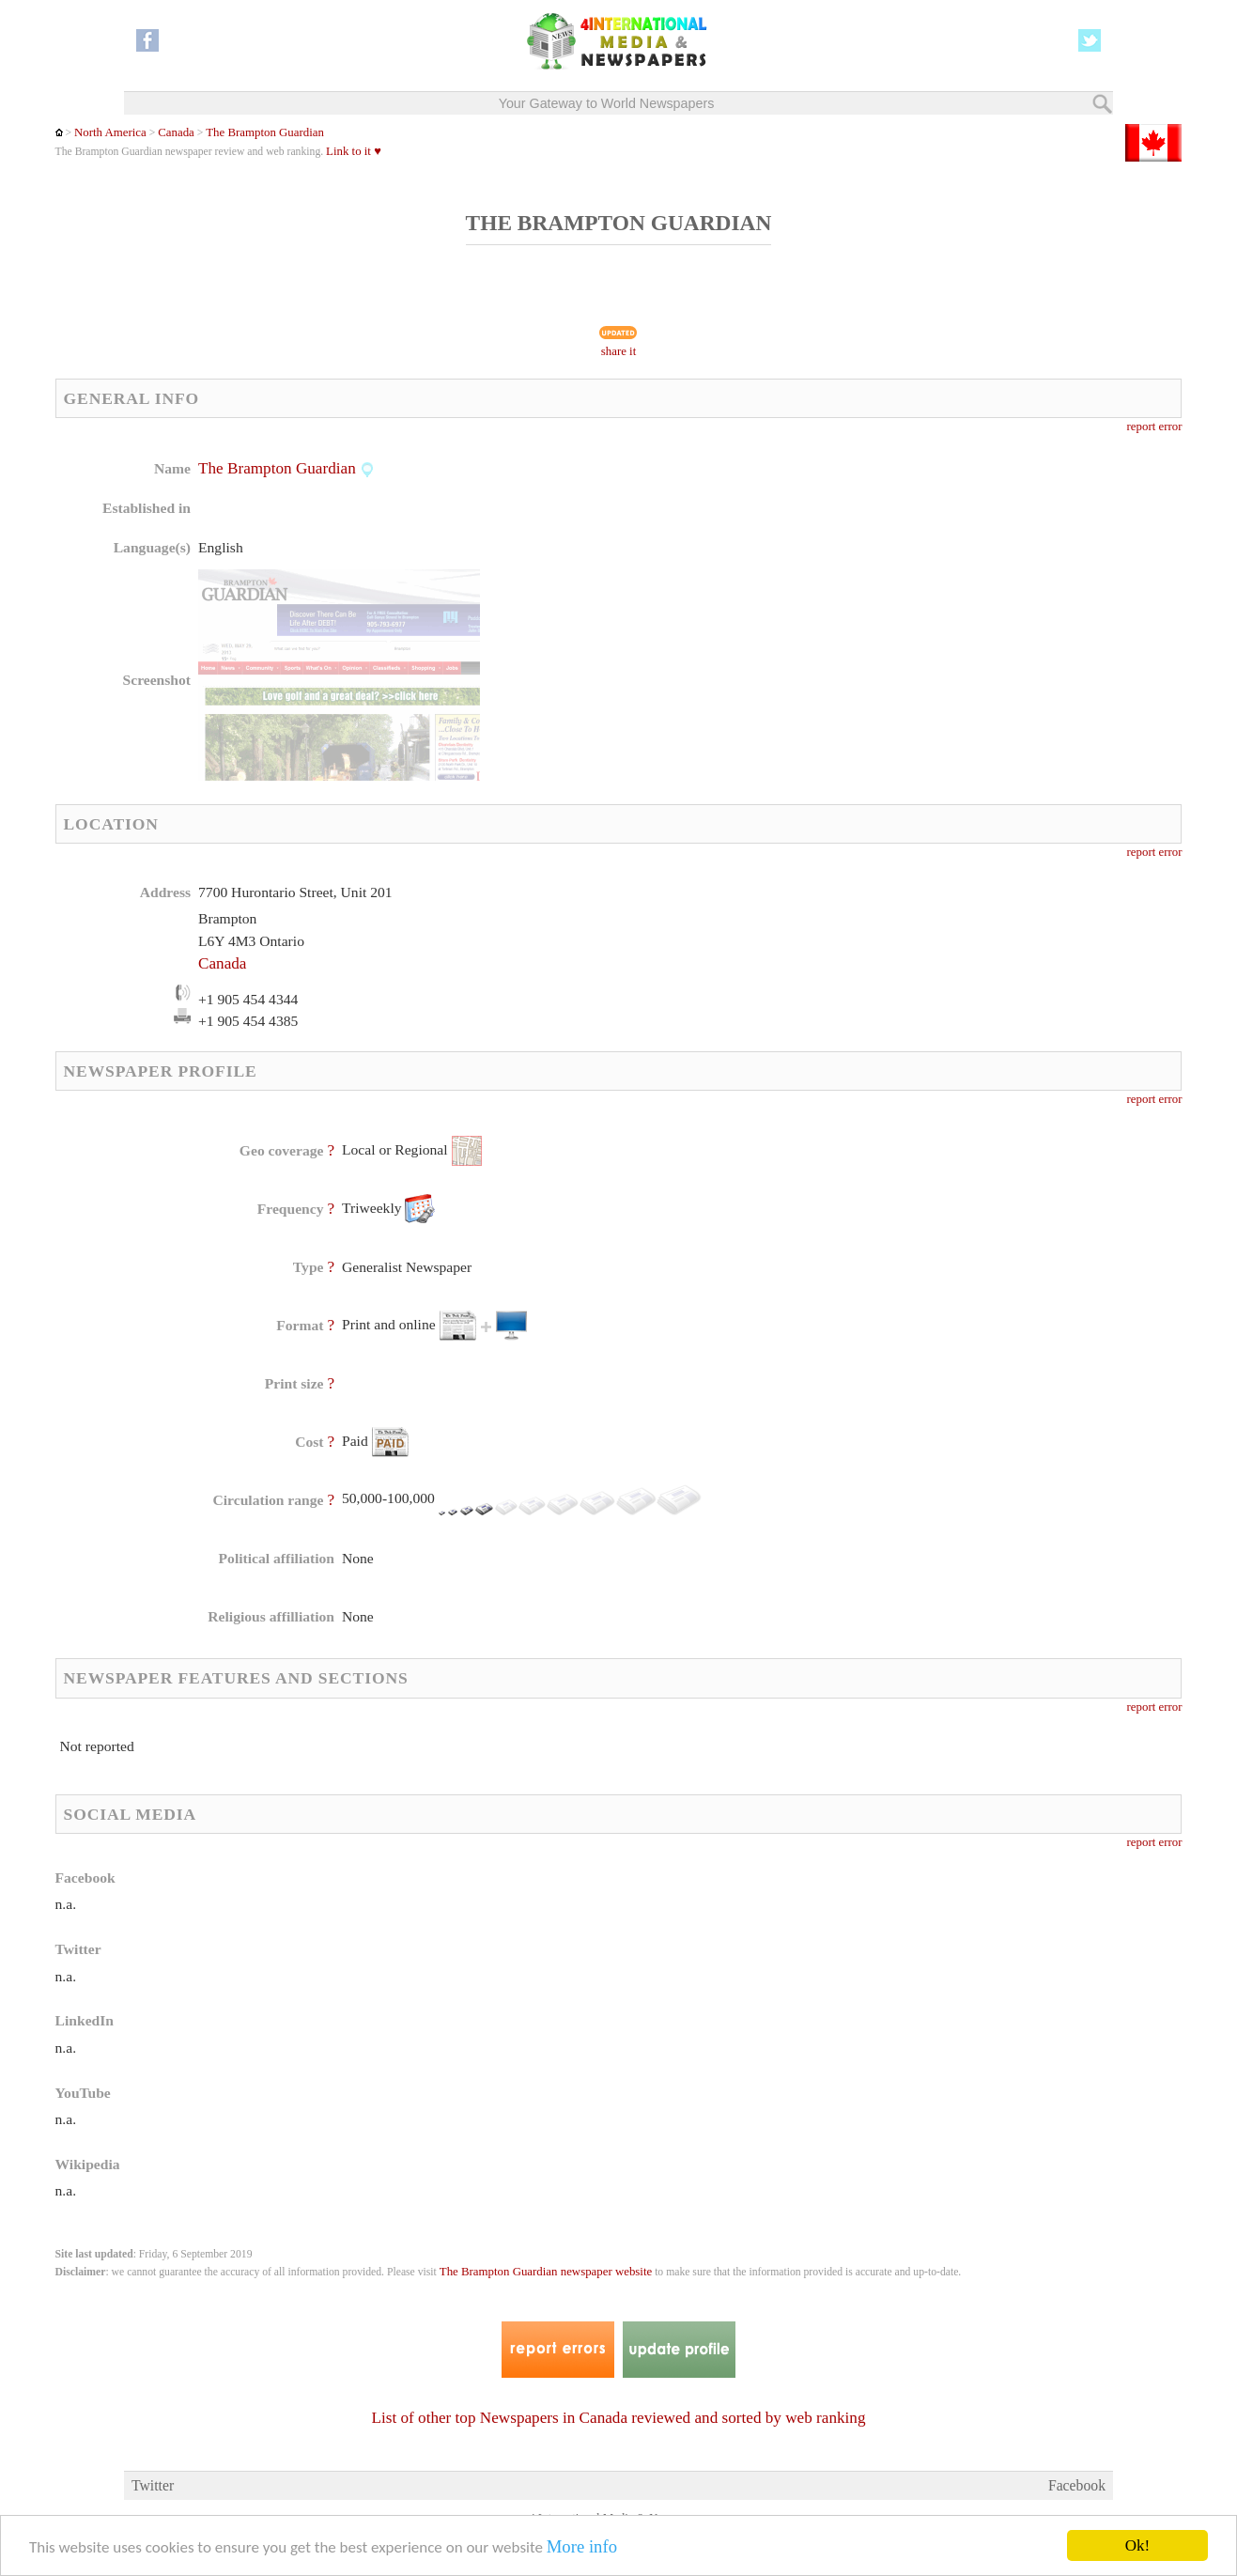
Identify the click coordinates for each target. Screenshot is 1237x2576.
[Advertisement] (767, 577)
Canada (176, 132)
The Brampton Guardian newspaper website (546, 2271)
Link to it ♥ (353, 151)
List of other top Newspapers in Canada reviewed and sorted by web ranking (619, 2418)
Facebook (1077, 2485)
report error (1155, 426)
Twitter (152, 2485)
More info (582, 2547)
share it (619, 351)
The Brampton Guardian (265, 132)
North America (110, 132)
